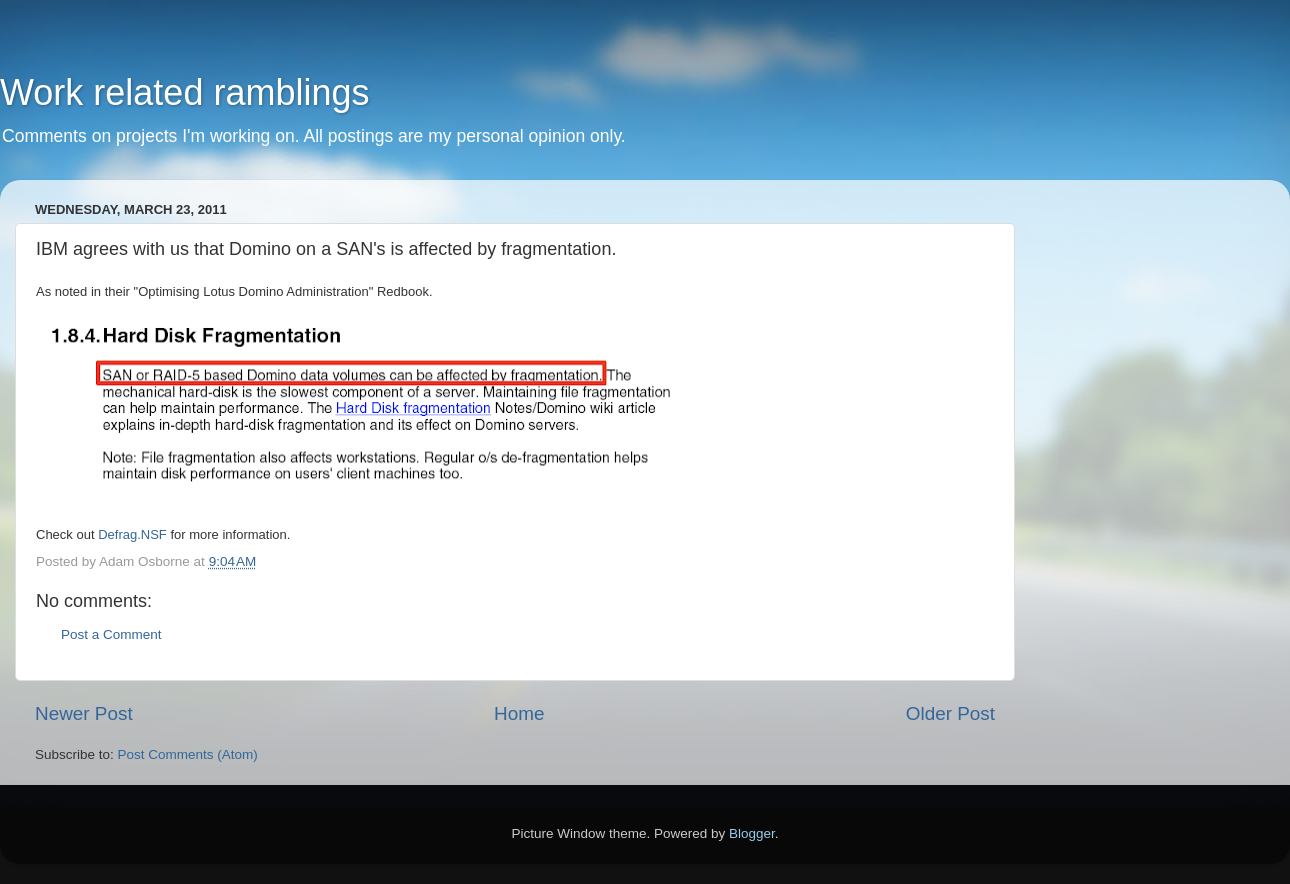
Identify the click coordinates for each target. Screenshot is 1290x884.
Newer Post (84, 713)
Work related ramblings (184, 92)
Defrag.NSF (132, 534)
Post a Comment (111, 634)
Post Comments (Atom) (188, 754)
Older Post (950, 713)
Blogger (752, 833)
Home (519, 713)
